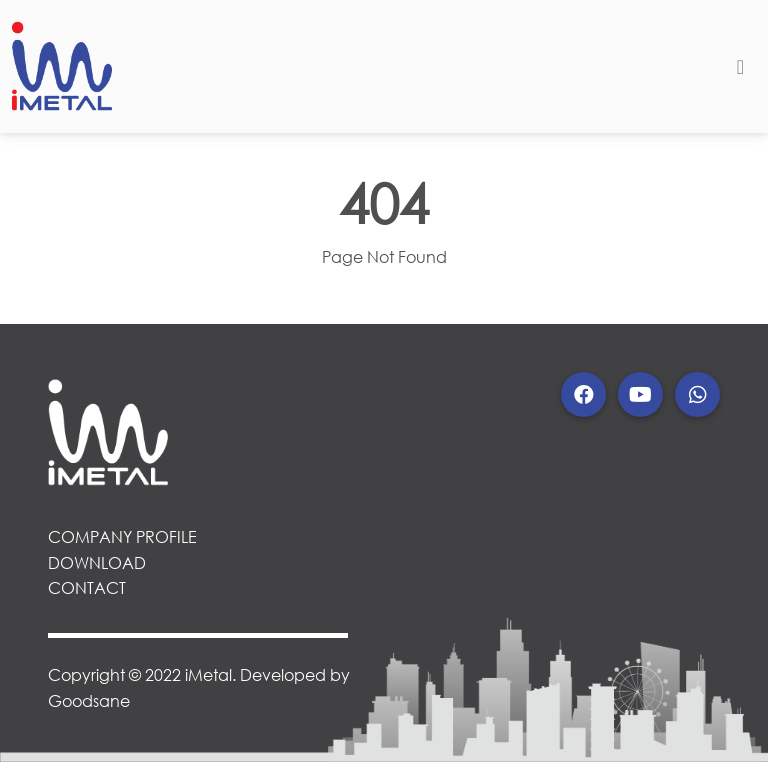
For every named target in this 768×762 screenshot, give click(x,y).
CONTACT (87, 587)
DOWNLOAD (97, 562)
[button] (583, 394)
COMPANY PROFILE (122, 536)
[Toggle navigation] (740, 67)
